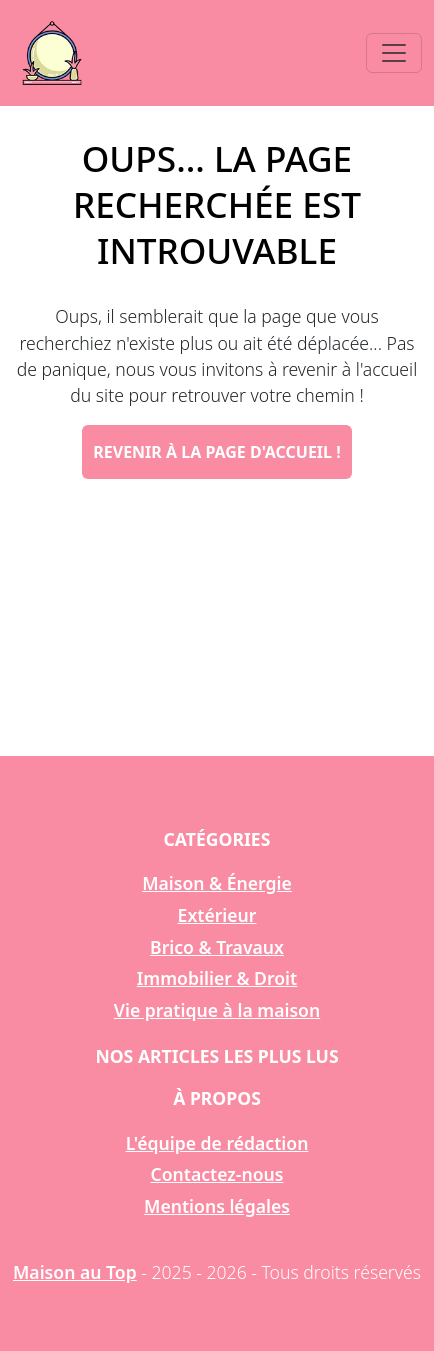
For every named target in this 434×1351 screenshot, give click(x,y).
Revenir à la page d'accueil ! (216, 452)
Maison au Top (75, 1272)
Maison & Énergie (217, 883)
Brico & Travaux (217, 947)
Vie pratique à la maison (217, 1010)
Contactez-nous (217, 1174)
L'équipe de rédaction (217, 1143)
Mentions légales (217, 1206)
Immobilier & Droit (217, 978)
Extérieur (217, 915)
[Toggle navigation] (394, 53)
